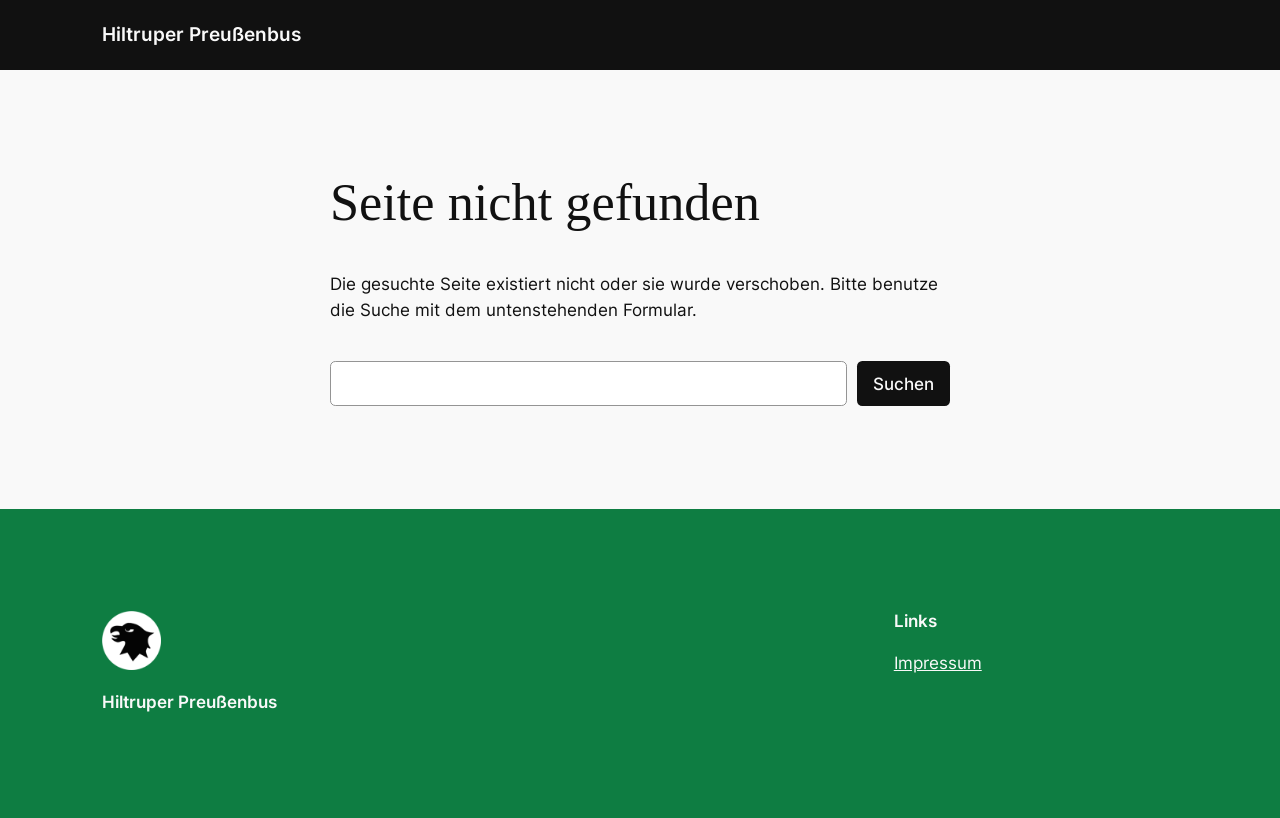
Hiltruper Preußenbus (201, 34)
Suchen (903, 384)
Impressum (938, 663)
